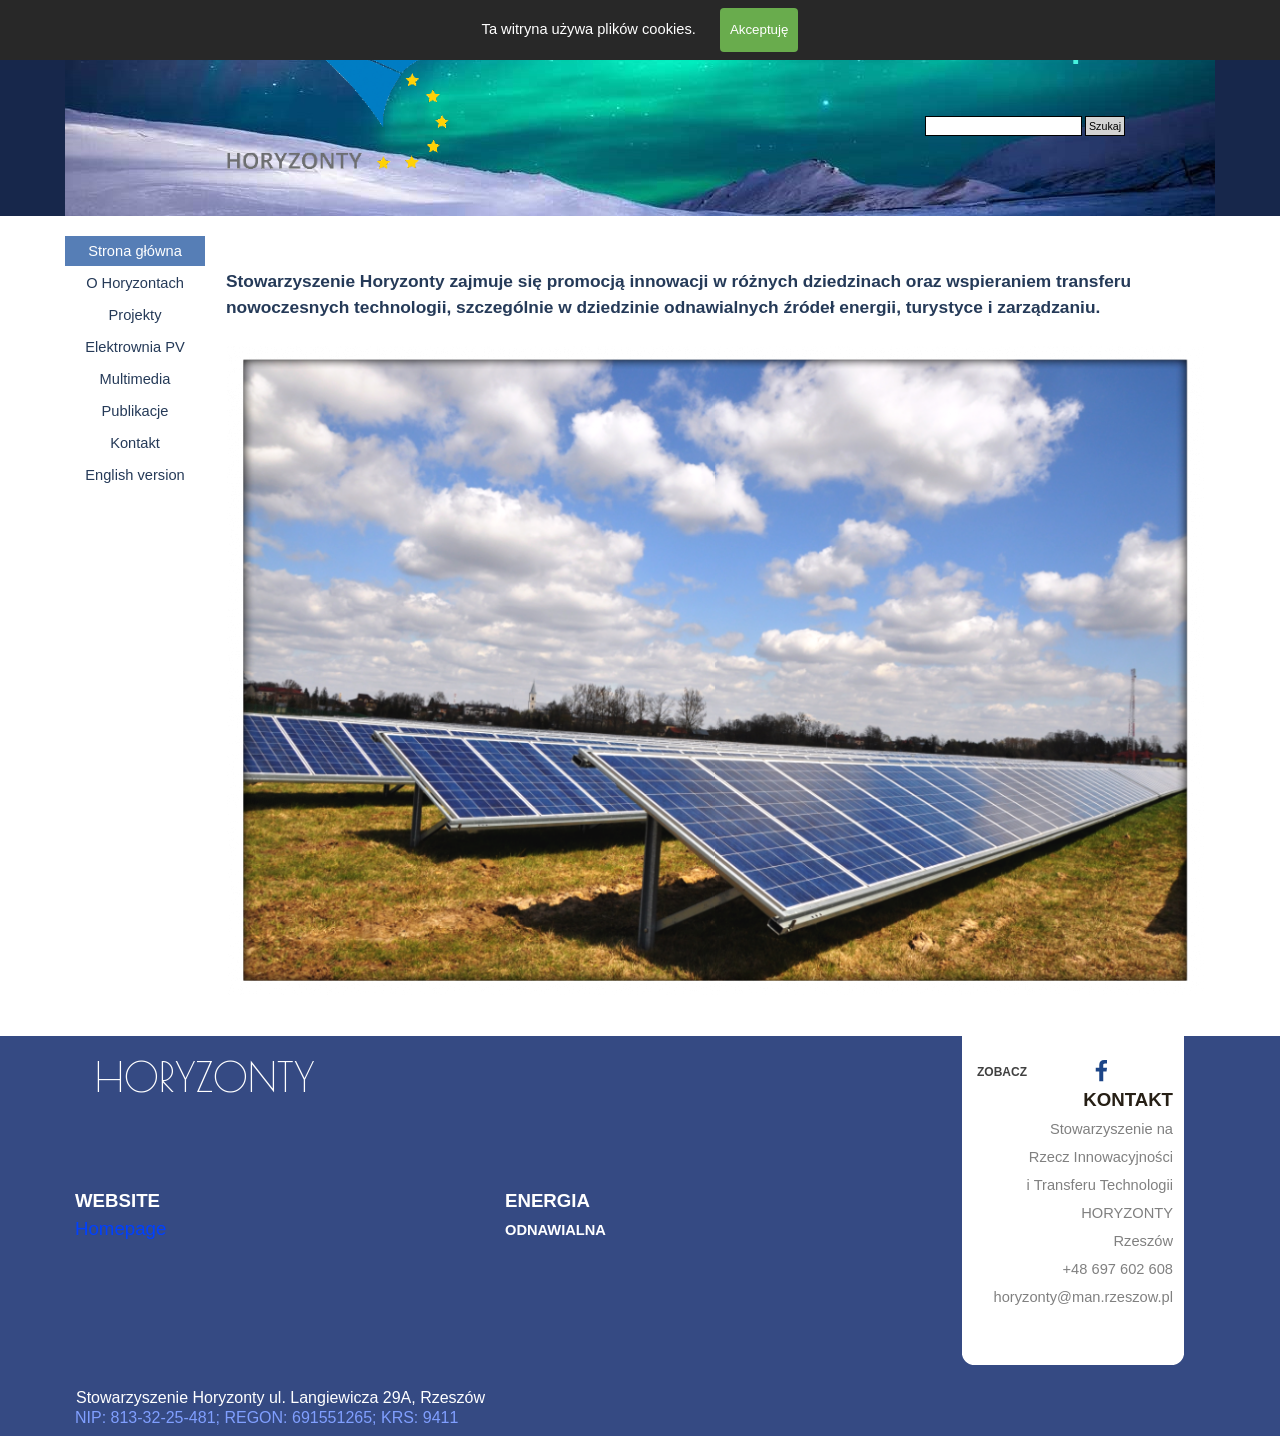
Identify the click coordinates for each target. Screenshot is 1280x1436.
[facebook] (1101, 1070)
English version (134, 475)
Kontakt (135, 443)
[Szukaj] (1003, 126)
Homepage (120, 1228)
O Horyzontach (135, 283)
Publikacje (135, 411)
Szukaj (1105, 126)
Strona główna (135, 251)
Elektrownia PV (134, 347)
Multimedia (135, 379)
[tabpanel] (715, 273)
